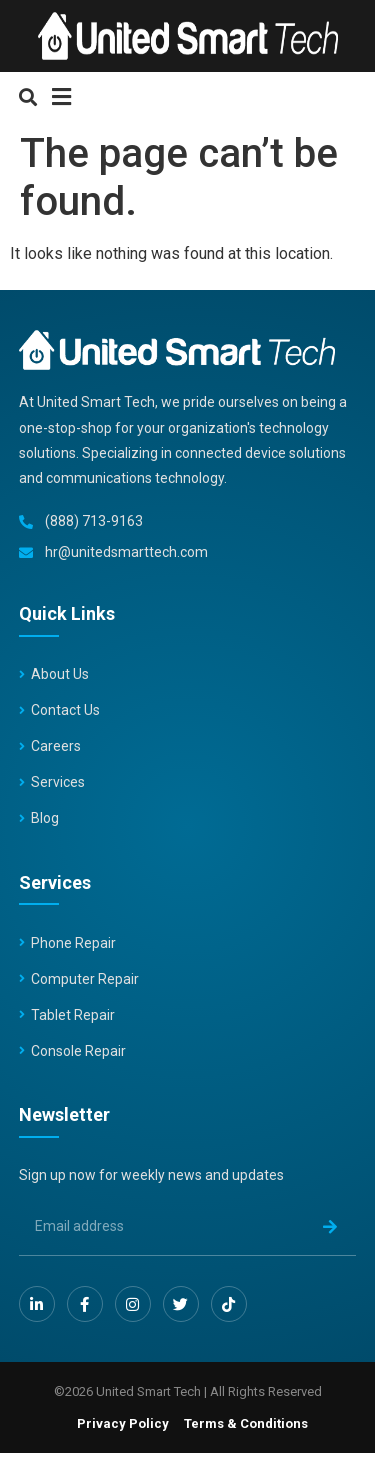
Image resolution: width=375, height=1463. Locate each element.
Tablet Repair (73, 1015)
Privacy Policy (123, 1423)
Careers (56, 746)
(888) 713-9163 (94, 521)
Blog (45, 818)
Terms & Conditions (246, 1423)
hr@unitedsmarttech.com (126, 552)
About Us (60, 674)
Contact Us (65, 710)
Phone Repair (73, 943)
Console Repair (78, 1051)
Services (58, 782)
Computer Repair (85, 979)
